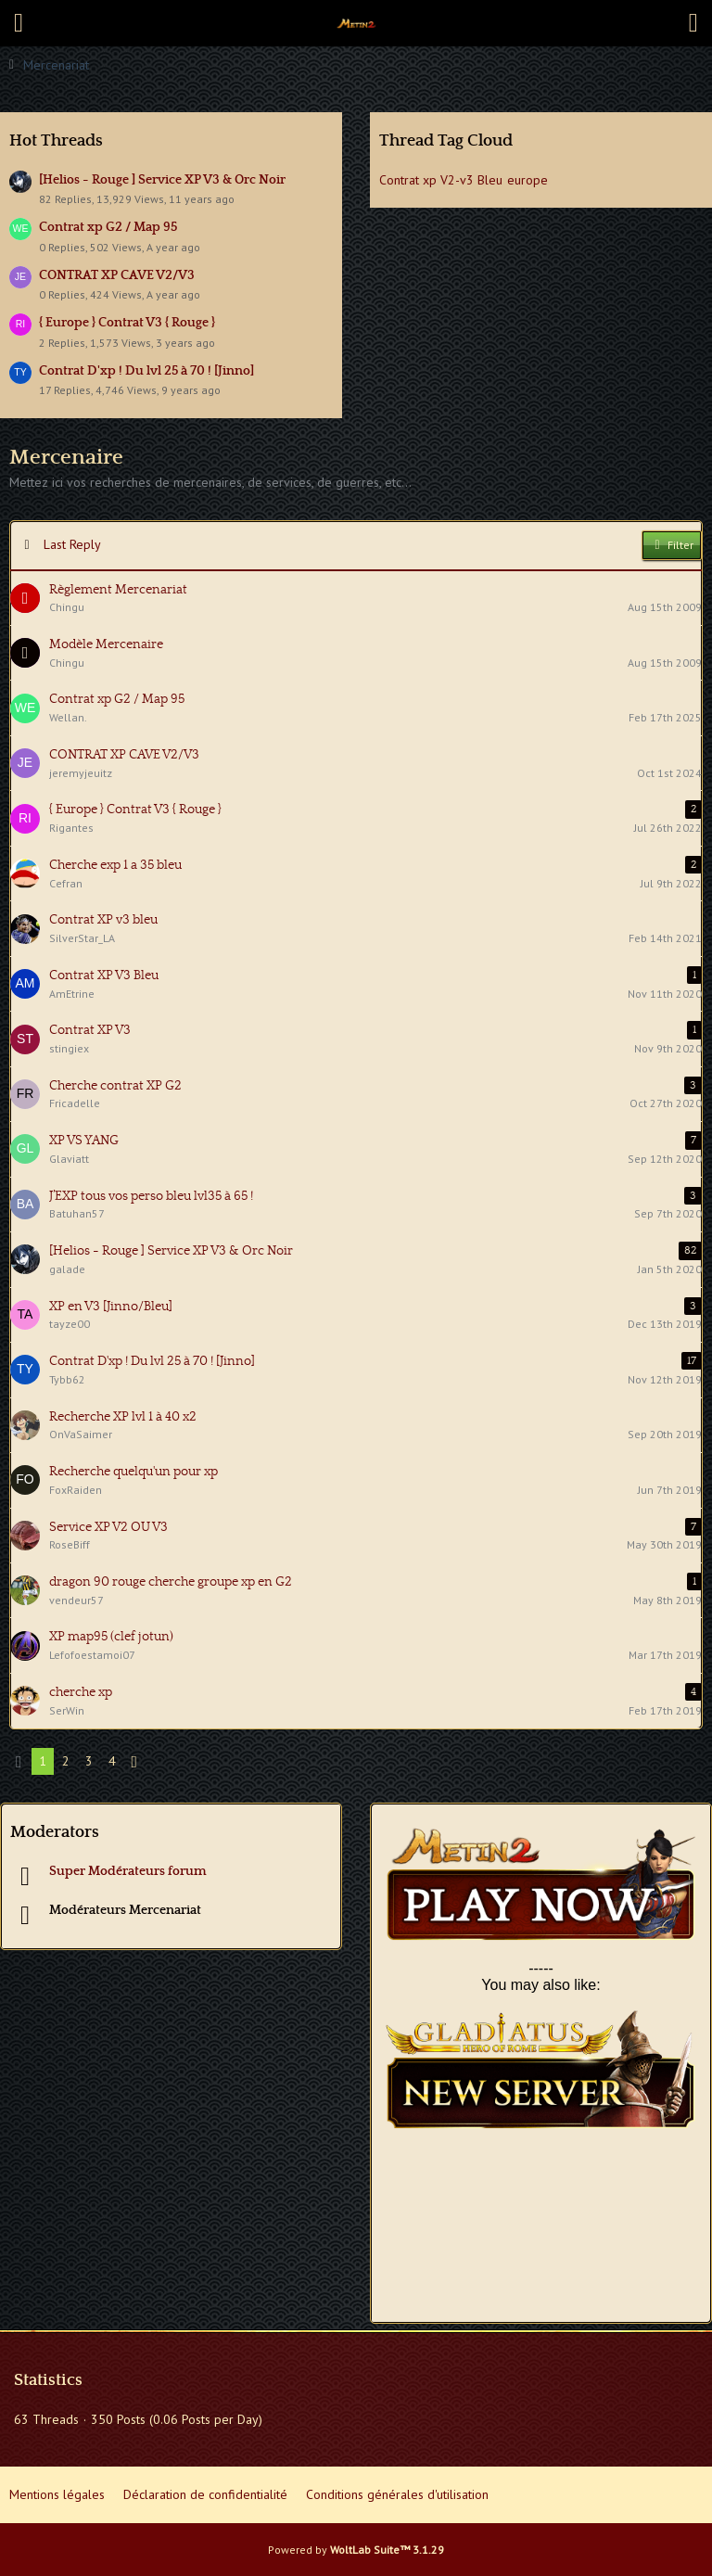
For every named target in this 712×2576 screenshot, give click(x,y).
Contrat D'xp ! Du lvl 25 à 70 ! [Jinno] (146, 370)
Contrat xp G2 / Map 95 (108, 227)
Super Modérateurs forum (128, 1871)
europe (527, 180)
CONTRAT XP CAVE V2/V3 (117, 275)
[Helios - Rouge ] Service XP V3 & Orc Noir (162, 179)
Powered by (356, 2550)
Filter (671, 545)
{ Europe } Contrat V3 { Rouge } (127, 322)
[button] (18, 23)
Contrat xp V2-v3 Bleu (440, 180)
